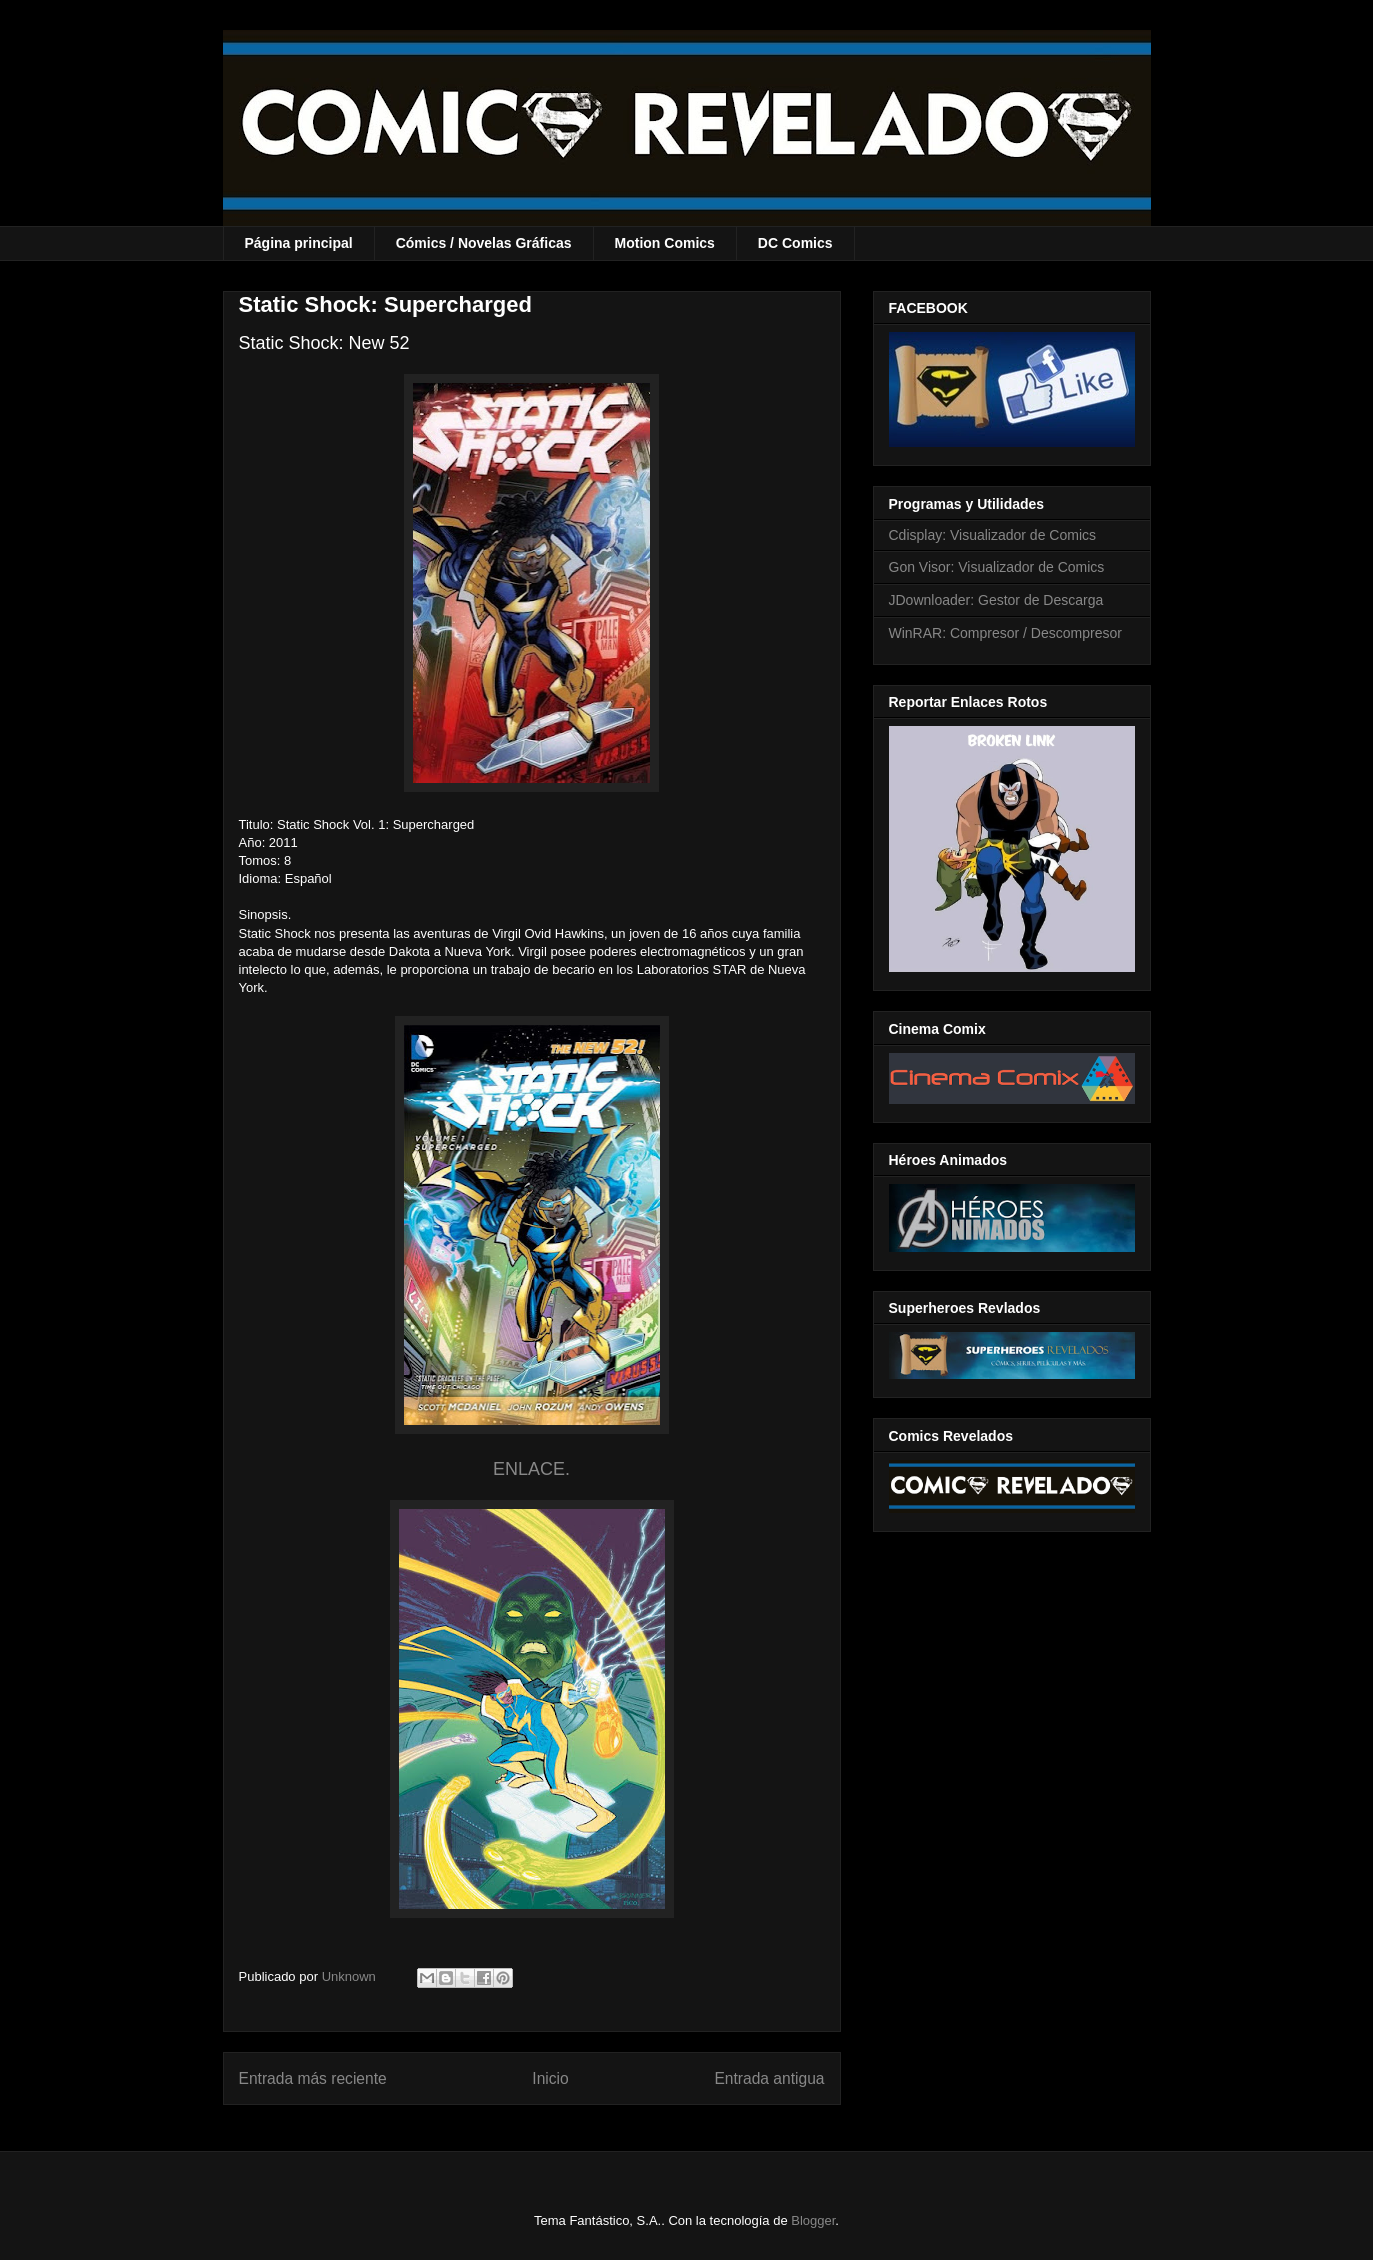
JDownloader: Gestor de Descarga (996, 600)
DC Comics (795, 243)
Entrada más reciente (313, 2078)
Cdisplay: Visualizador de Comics (993, 535)
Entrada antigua (769, 2078)
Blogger (813, 2220)
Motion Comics (665, 243)
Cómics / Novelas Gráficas (484, 243)
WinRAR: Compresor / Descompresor (1005, 633)
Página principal (299, 243)
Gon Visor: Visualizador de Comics (997, 567)
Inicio (550, 2078)
